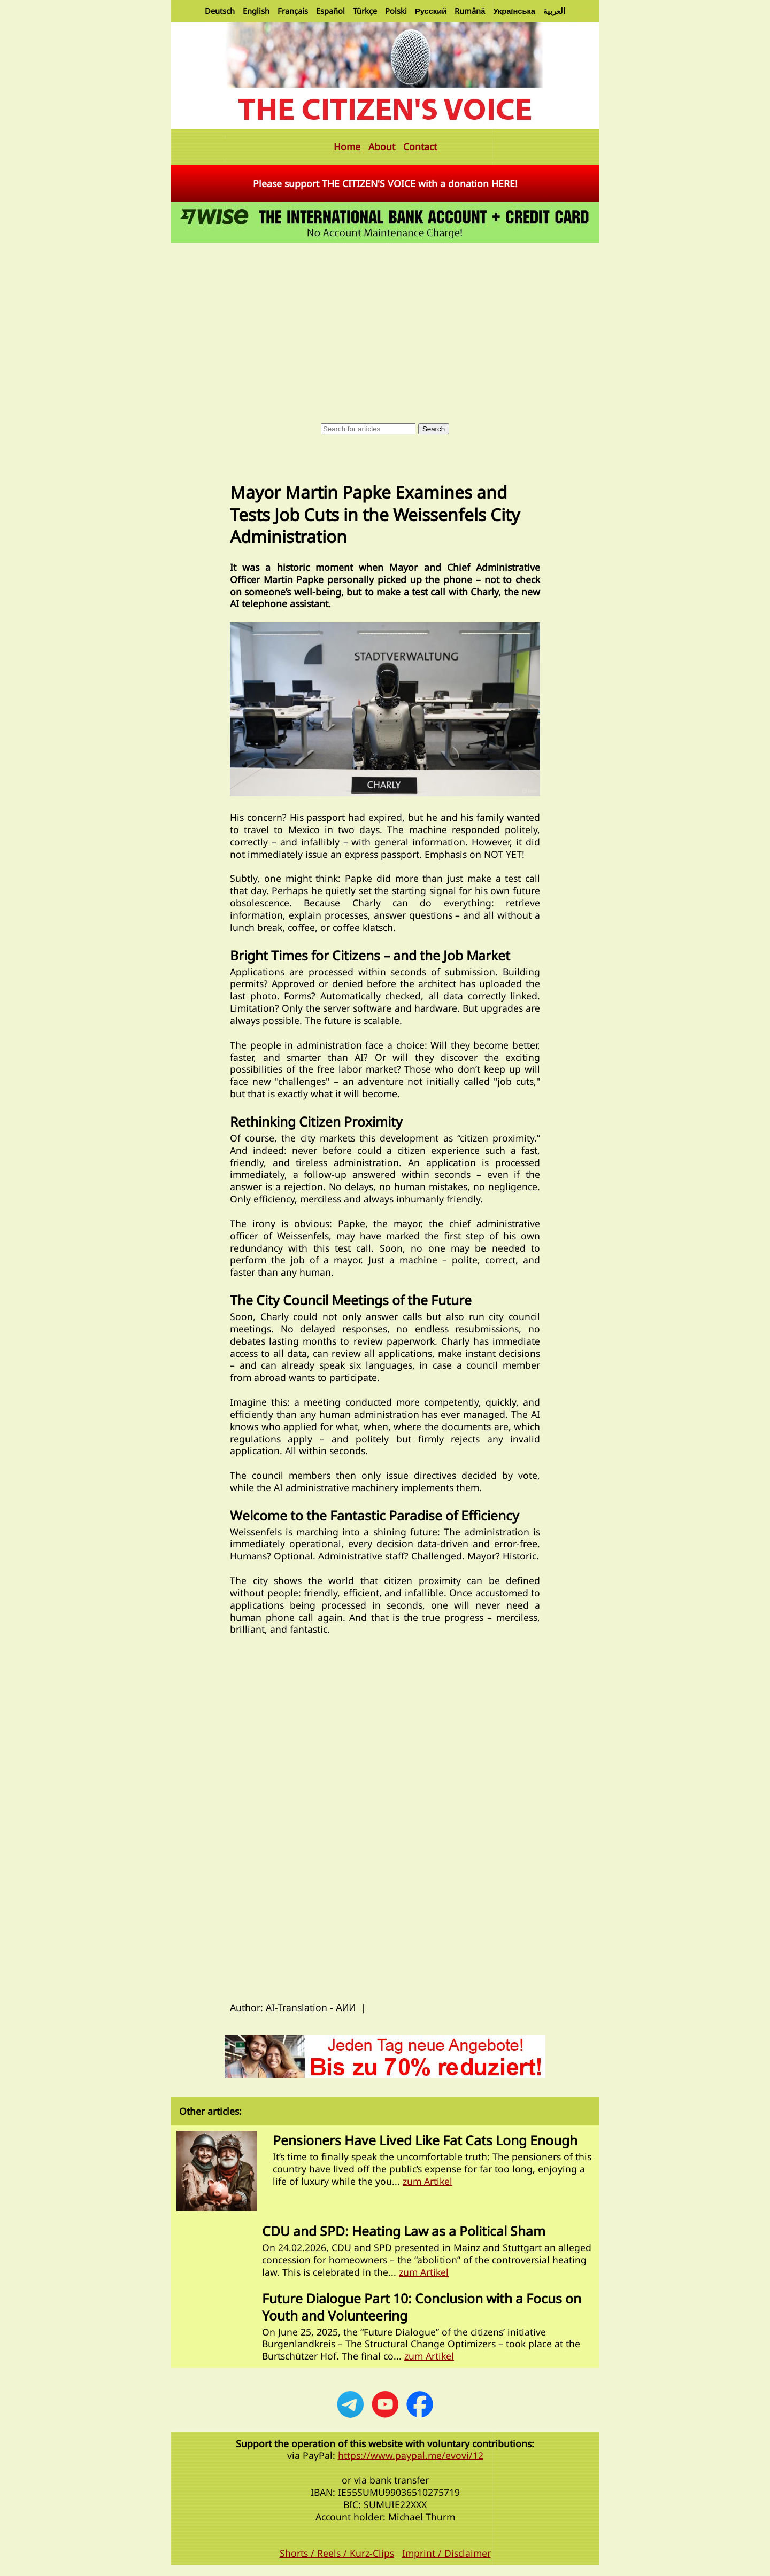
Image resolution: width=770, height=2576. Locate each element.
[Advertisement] (385, 325)
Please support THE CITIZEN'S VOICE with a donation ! (385, 183)
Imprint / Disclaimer (446, 2553)
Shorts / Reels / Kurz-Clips (337, 2553)
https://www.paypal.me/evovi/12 (410, 2455)
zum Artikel (427, 2181)
